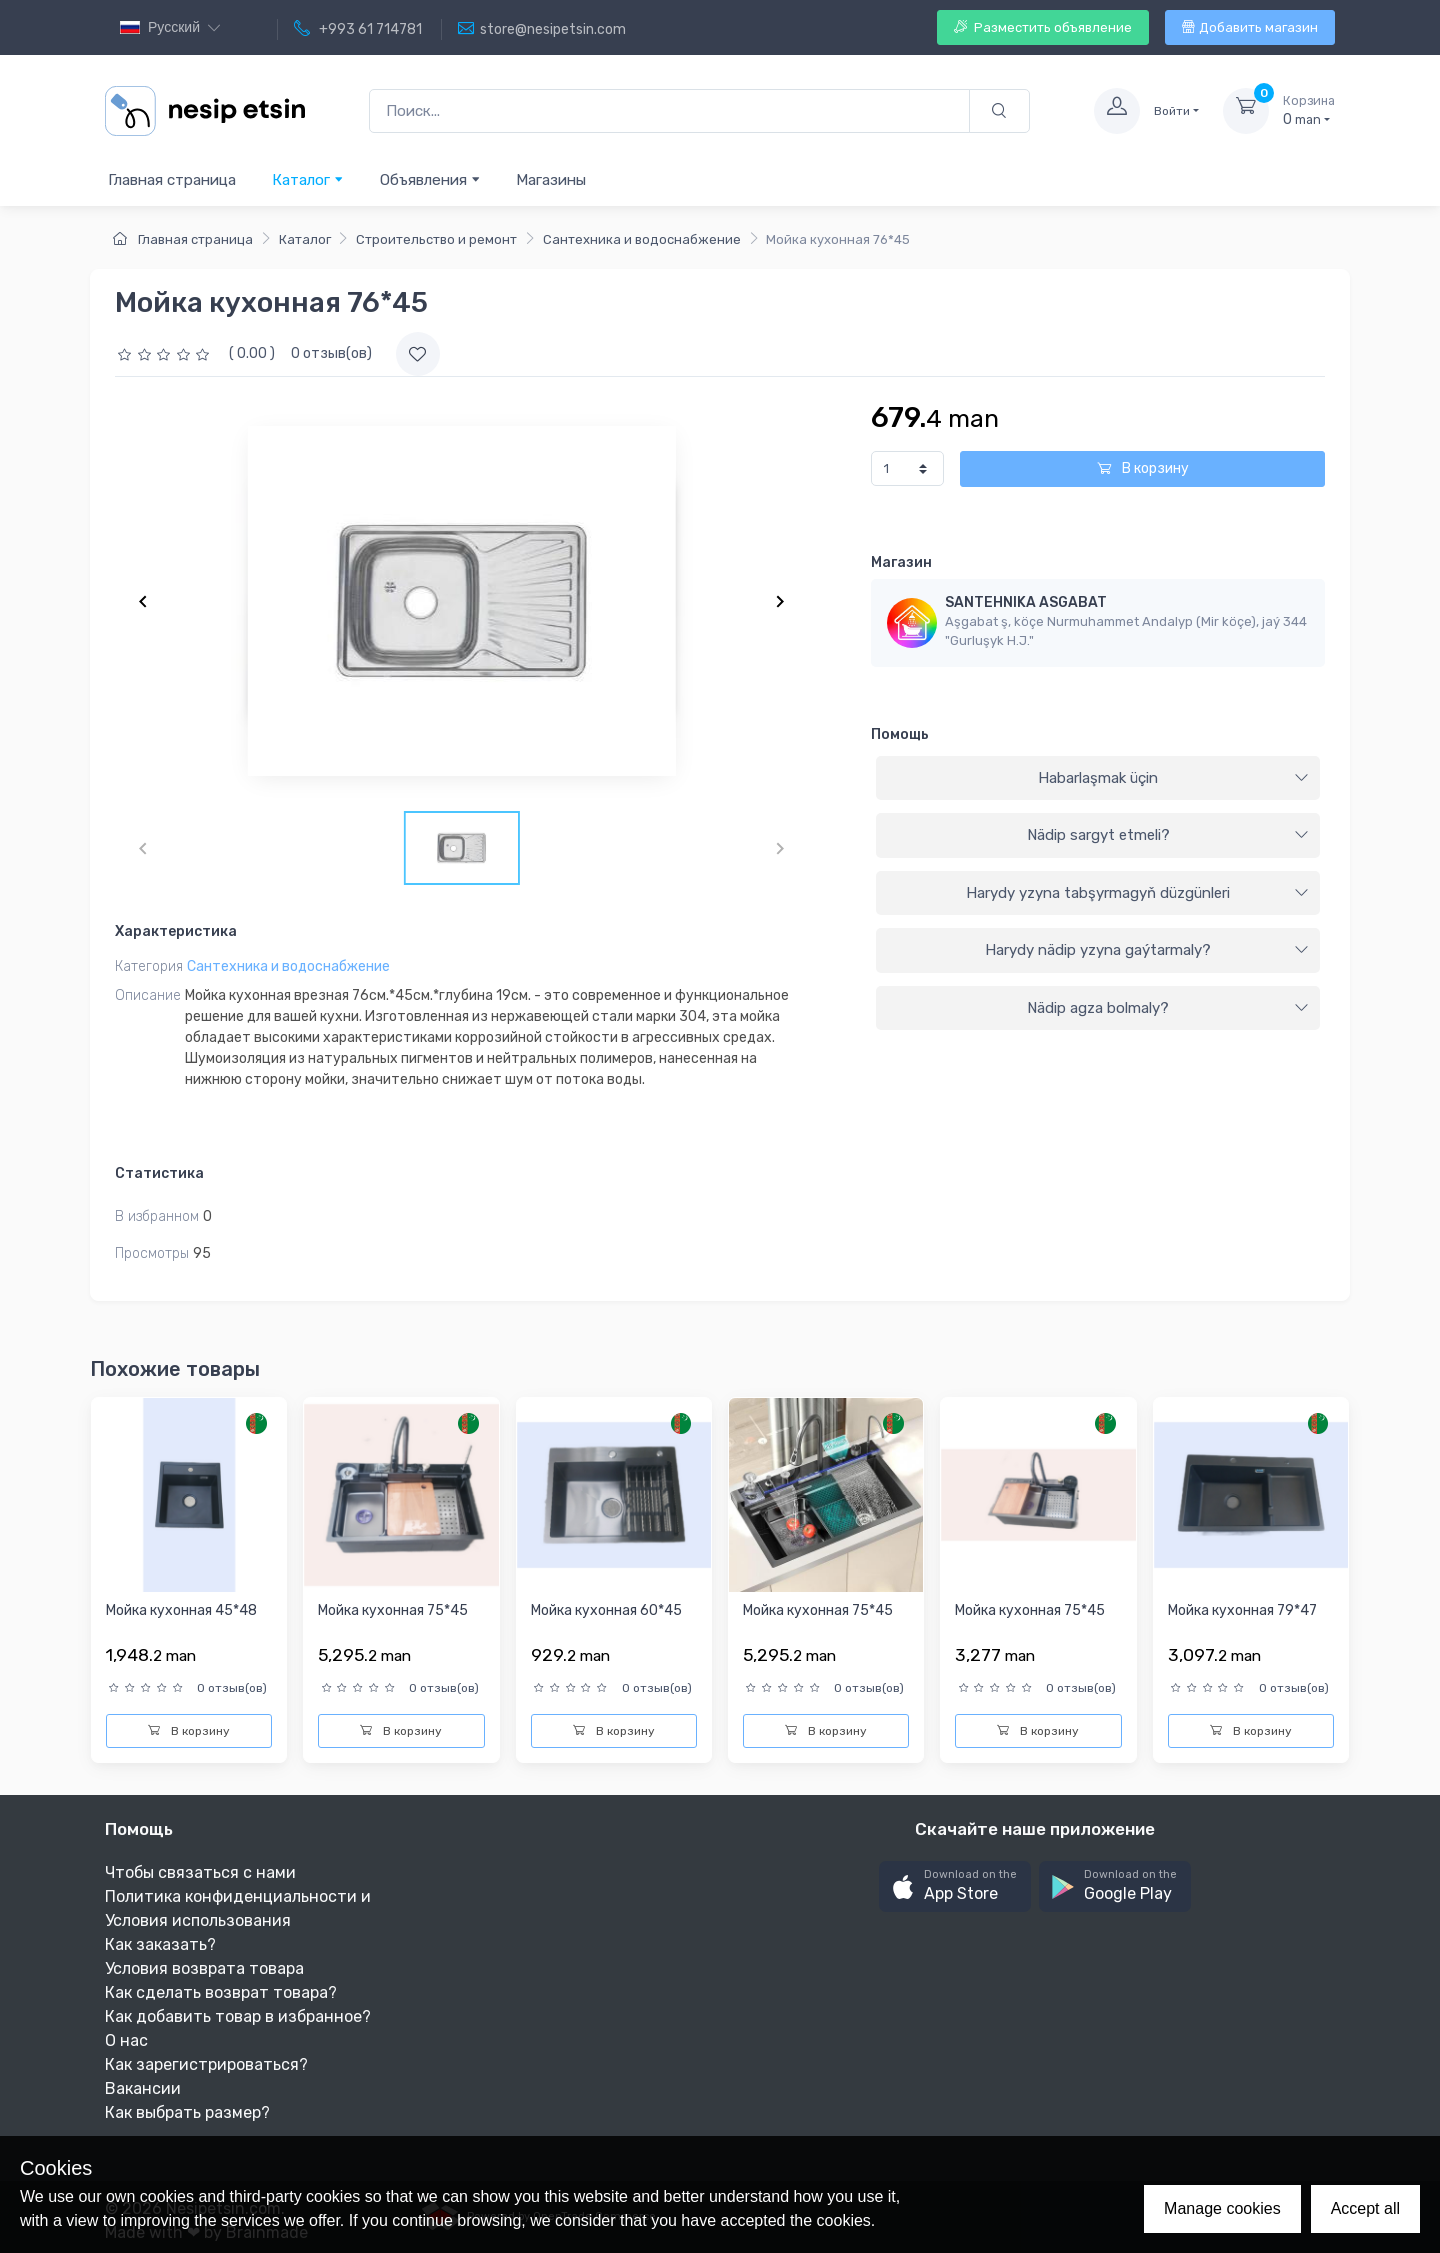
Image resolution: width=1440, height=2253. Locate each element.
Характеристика (176, 931)
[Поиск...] (669, 111)
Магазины (551, 180)
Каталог (308, 179)
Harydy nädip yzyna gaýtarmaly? (1147, 950)
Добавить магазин (1250, 27)
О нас (126, 2040)
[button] (955, 1886)
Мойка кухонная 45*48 (181, 1610)
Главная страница (172, 180)
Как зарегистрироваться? (206, 2064)
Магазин (901, 562)
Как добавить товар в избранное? (238, 2016)
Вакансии (143, 2088)
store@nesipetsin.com (542, 29)
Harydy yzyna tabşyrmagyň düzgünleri (1137, 893)
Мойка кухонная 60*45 (606, 1610)
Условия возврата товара (204, 1968)
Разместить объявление (1043, 27)
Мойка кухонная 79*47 (1242, 1610)
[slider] (166, 353)
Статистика (159, 1173)
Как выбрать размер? (187, 2112)
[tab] (1098, 779)
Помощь (900, 734)
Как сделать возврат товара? (221, 1992)
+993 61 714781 (358, 29)
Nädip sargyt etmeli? (1168, 835)
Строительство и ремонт (436, 239)
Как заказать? (160, 1944)
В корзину (1143, 468)
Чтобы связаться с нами (200, 1872)
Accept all (1365, 2208)
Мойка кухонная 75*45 (393, 1610)
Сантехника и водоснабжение (642, 239)
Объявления (430, 179)
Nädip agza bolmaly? (1168, 1008)
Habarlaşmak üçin (1173, 778)
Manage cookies (1222, 2208)
